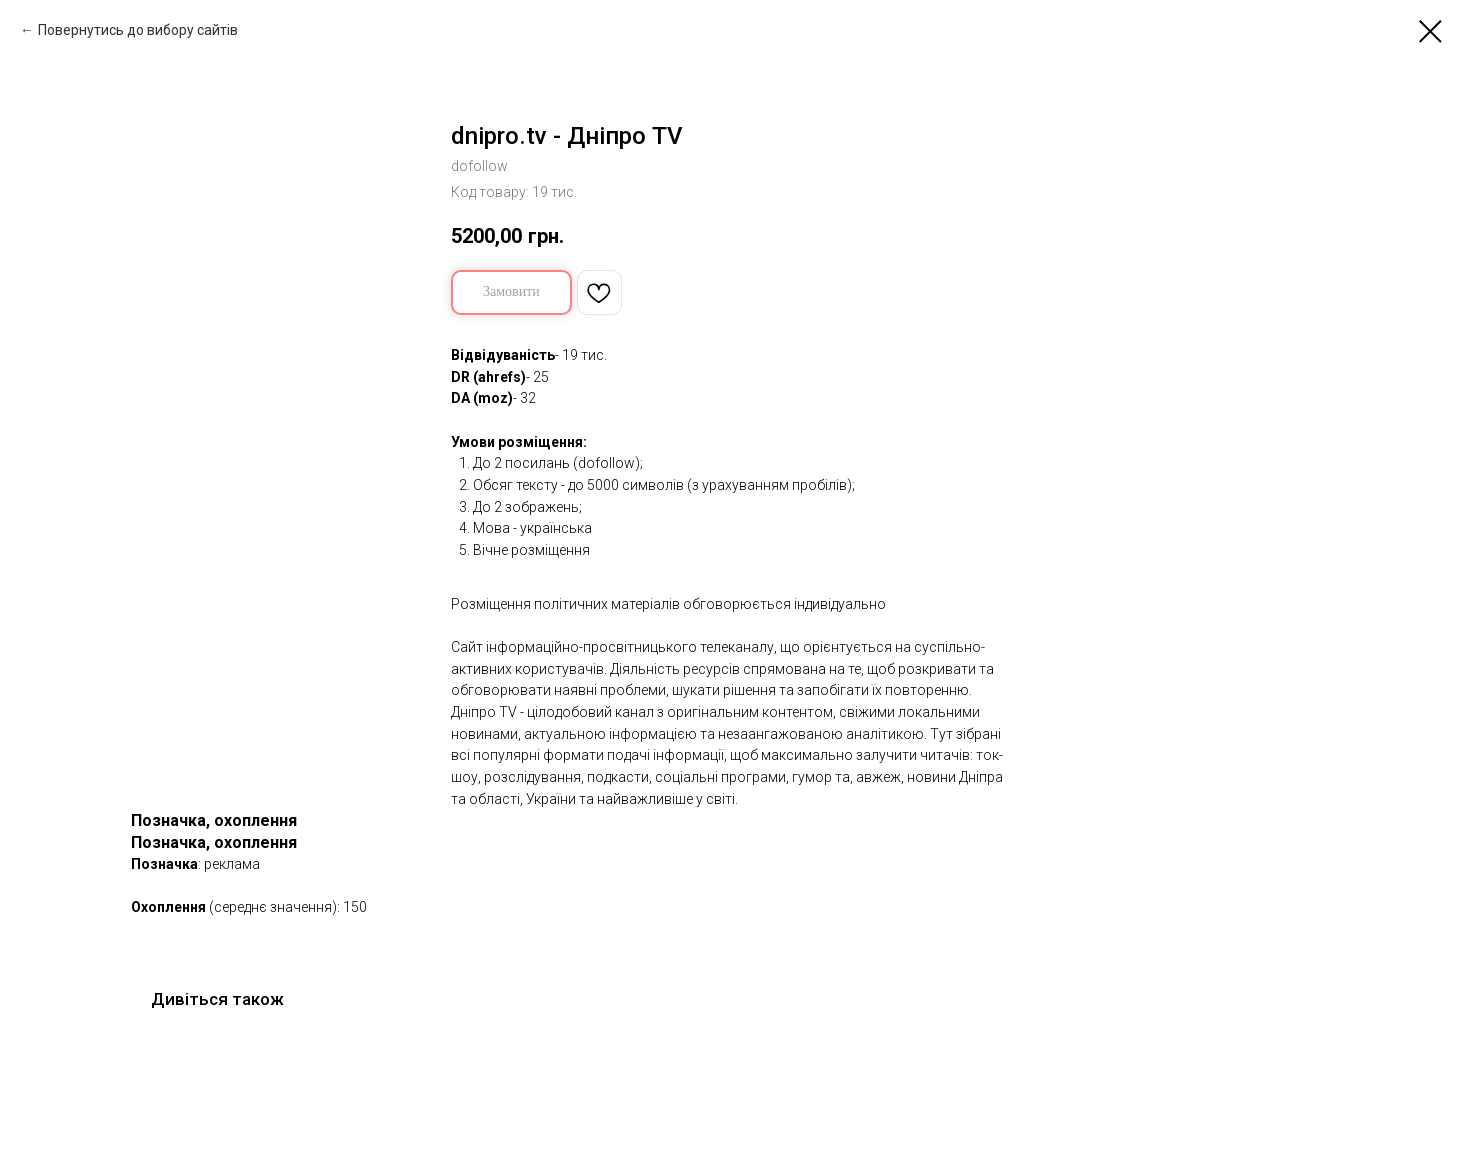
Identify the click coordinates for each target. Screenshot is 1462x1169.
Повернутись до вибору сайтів (138, 30)
